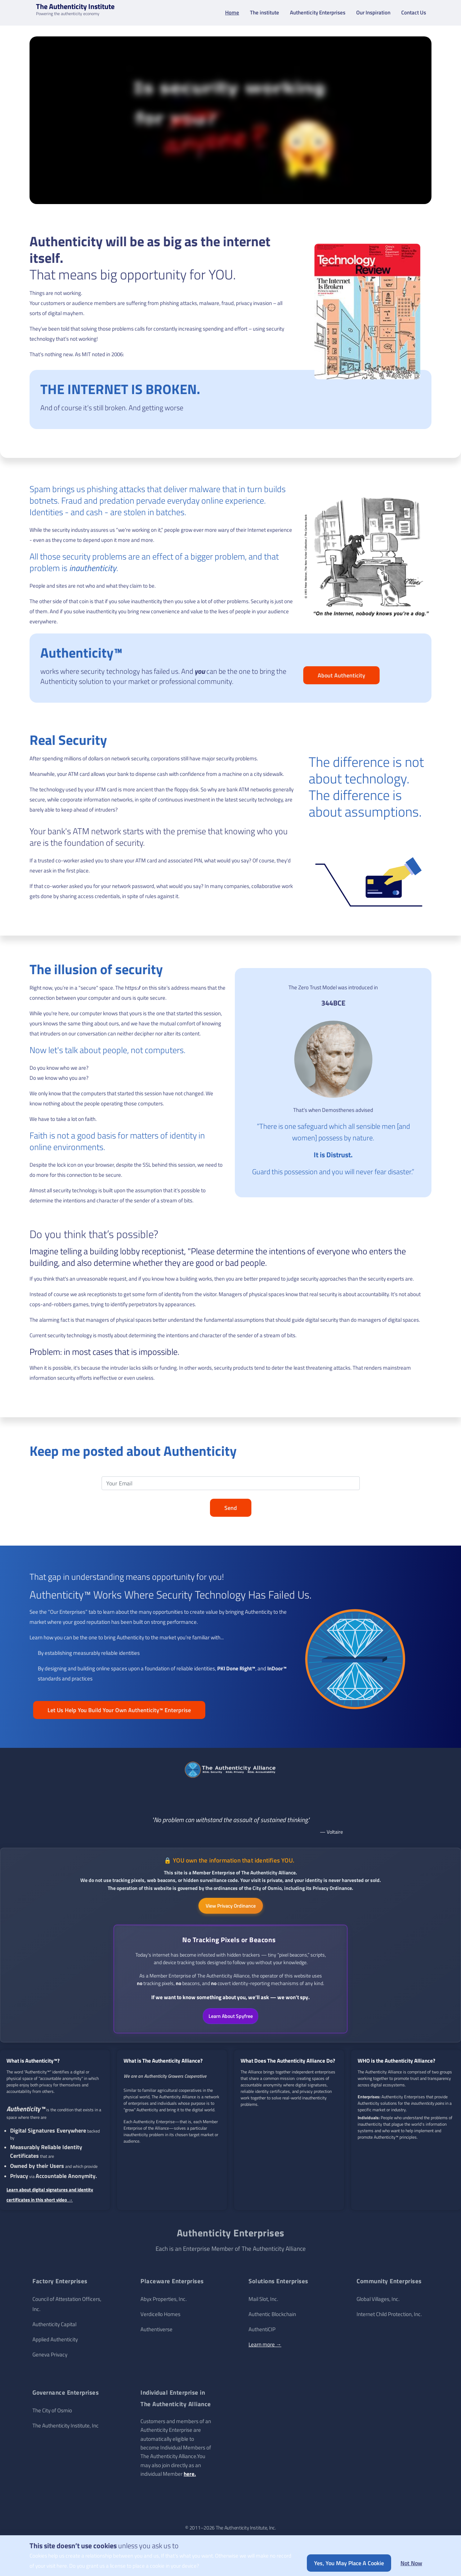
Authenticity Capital (54, 2328)
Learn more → (265, 2348)
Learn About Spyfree (231, 2020)
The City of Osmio (52, 2414)
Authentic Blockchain (272, 2318)
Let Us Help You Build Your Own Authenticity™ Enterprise (119, 1713)
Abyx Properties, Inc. (163, 2303)
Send (230, 1511)
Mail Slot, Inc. (263, 2303)
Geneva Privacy (49, 2358)
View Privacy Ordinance (231, 1909)
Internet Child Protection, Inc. (389, 2318)
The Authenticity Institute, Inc (65, 2429)
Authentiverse (156, 2333)
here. (190, 2478)
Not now (411, 2563)
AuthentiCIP (262, 2333)
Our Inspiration (373, 14)
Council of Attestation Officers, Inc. (66, 2308)
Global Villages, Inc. (378, 2303)
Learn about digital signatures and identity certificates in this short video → (49, 2198)
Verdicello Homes (160, 2318)
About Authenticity (341, 678)
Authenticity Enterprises (317, 14)
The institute (264, 14)
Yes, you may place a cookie (349, 2563)
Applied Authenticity (55, 2343)
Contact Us (413, 14)
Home (232, 14)
